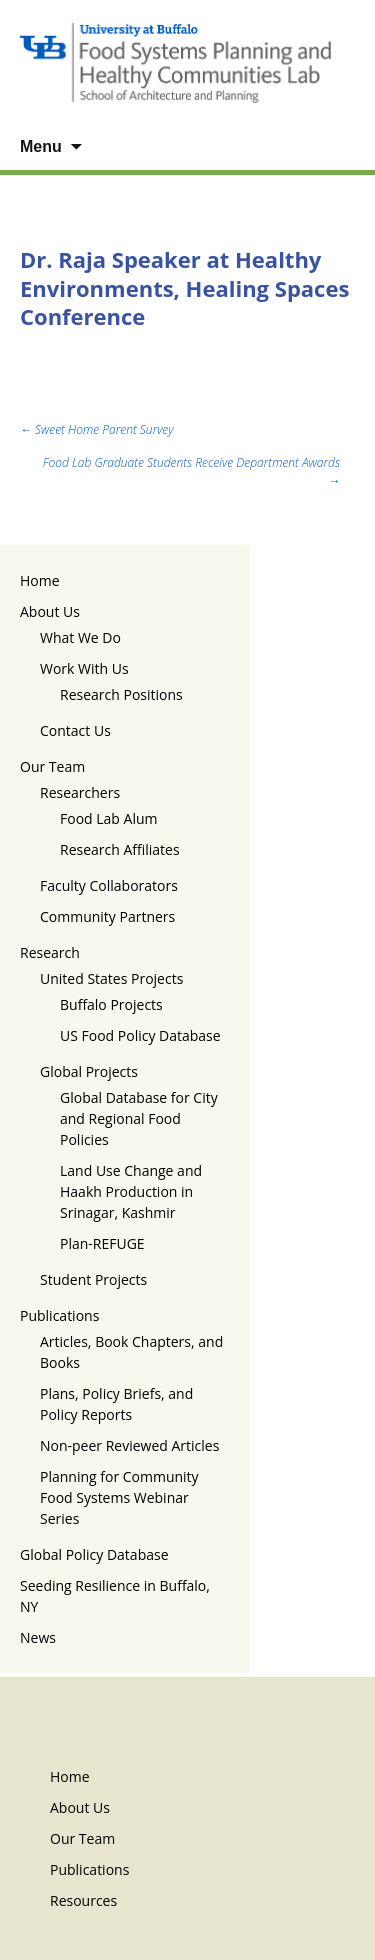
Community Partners (107, 916)
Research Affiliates (120, 849)
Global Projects (89, 1071)
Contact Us (75, 730)
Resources (83, 1900)
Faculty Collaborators (109, 885)
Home (40, 580)
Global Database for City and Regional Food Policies (139, 1118)
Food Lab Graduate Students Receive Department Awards (191, 471)
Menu (41, 146)
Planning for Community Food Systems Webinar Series (119, 1497)
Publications (59, 1315)
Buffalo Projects (111, 1004)
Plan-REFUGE (102, 1243)
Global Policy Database (94, 1554)
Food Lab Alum (109, 818)
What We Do (80, 637)
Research (50, 952)
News (38, 1637)
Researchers (80, 792)
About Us (50, 611)
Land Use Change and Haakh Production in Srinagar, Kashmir (131, 1191)
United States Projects (111, 978)
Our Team (52, 766)
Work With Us (84, 668)
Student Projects (93, 1279)
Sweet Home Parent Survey (96, 429)
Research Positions (121, 694)
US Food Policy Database (140, 1035)
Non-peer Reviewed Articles (129, 1445)
